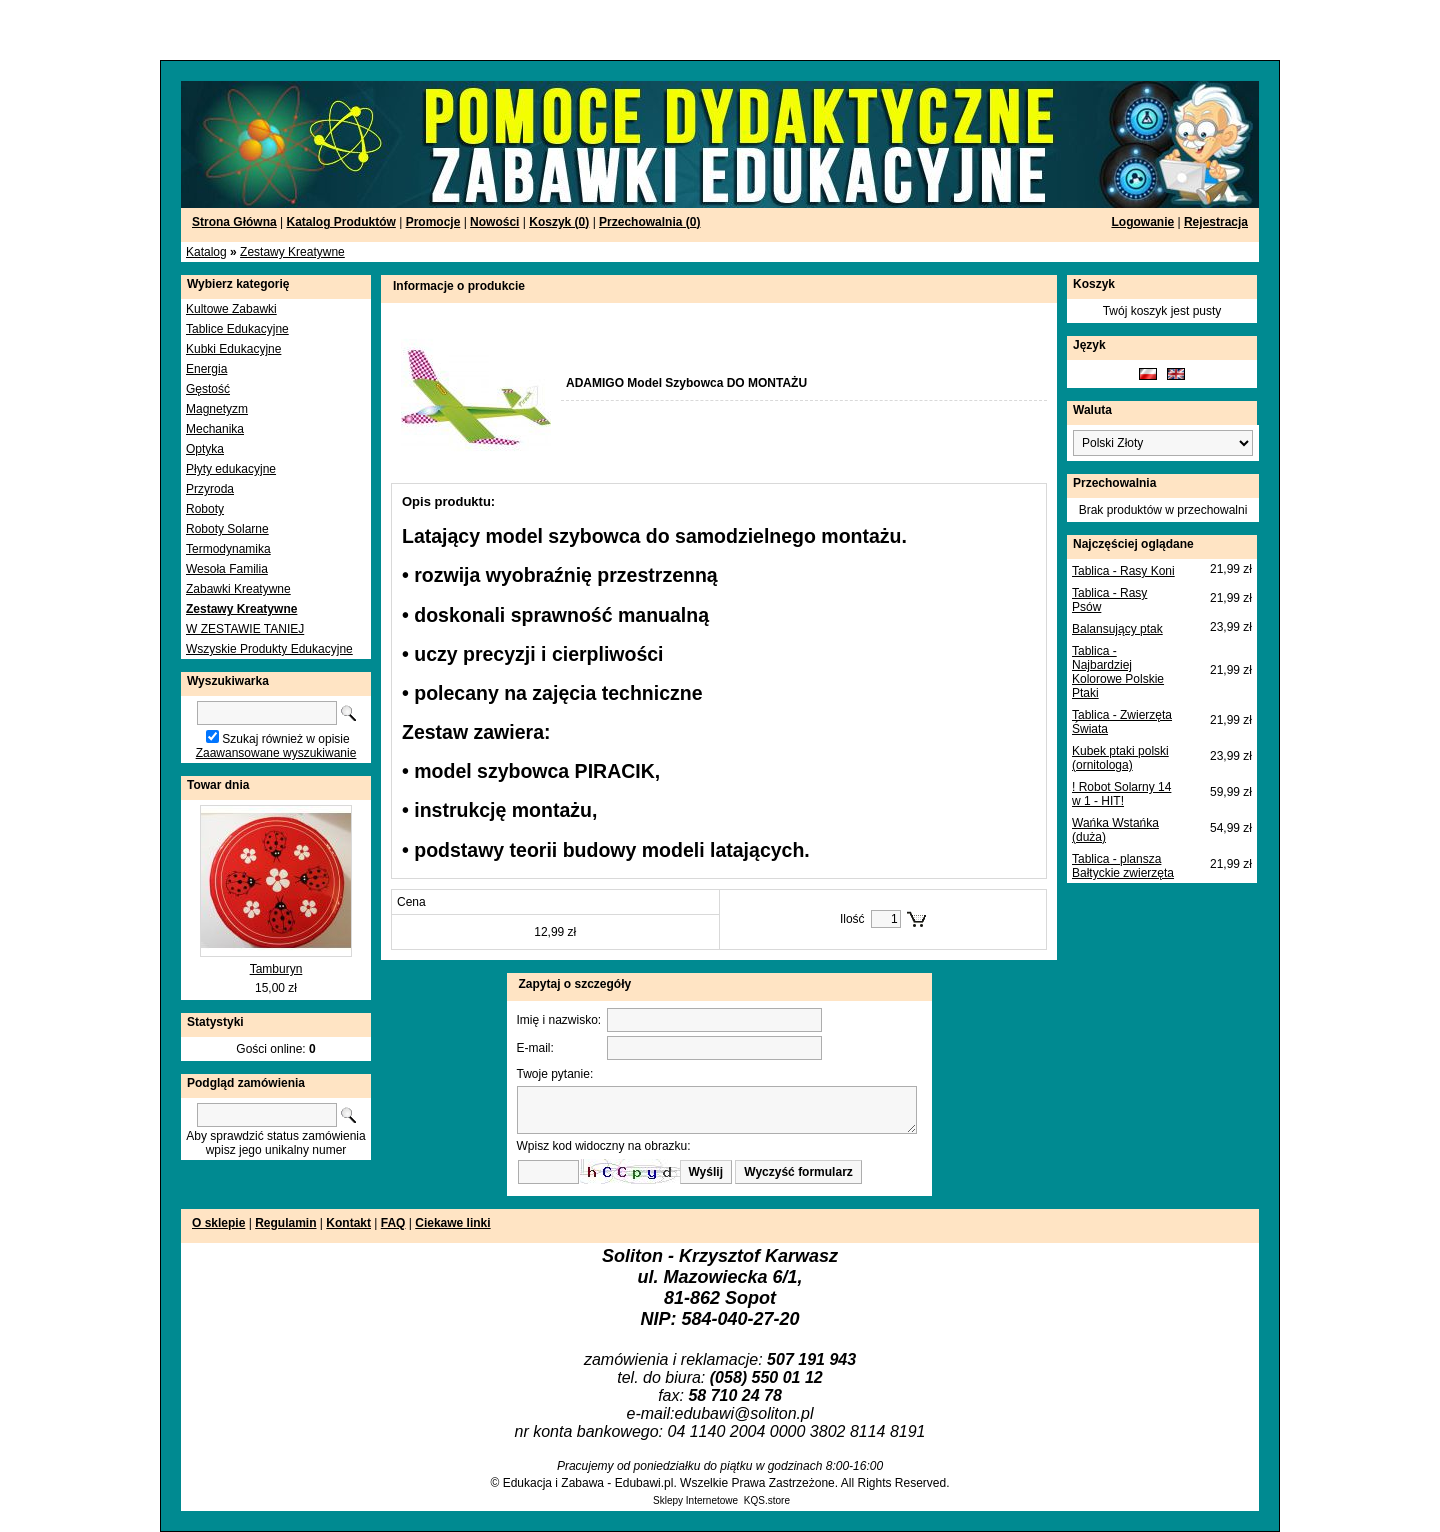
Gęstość (208, 389)
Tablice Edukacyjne (237, 329)
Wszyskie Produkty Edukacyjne (269, 649)
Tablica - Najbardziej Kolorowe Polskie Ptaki (1118, 672)
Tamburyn (276, 969)
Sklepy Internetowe (695, 1500)
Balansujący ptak (1117, 629)
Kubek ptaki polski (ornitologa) (1120, 758)
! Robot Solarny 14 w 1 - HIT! (1121, 794)
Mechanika (215, 429)
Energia (206, 369)
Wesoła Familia (227, 569)
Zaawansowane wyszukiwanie (276, 753)
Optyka (205, 449)
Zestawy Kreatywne (292, 252)
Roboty (205, 509)
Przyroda (210, 489)
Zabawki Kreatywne (238, 589)
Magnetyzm (217, 409)
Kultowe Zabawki (231, 309)
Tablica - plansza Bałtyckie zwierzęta (1123, 866)
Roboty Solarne (227, 529)
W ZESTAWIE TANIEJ (245, 629)
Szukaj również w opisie (285, 739)
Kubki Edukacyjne (233, 349)
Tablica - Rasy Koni (1123, 571)
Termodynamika (228, 549)
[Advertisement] (242, 30)
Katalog (206, 252)
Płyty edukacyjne (231, 469)
